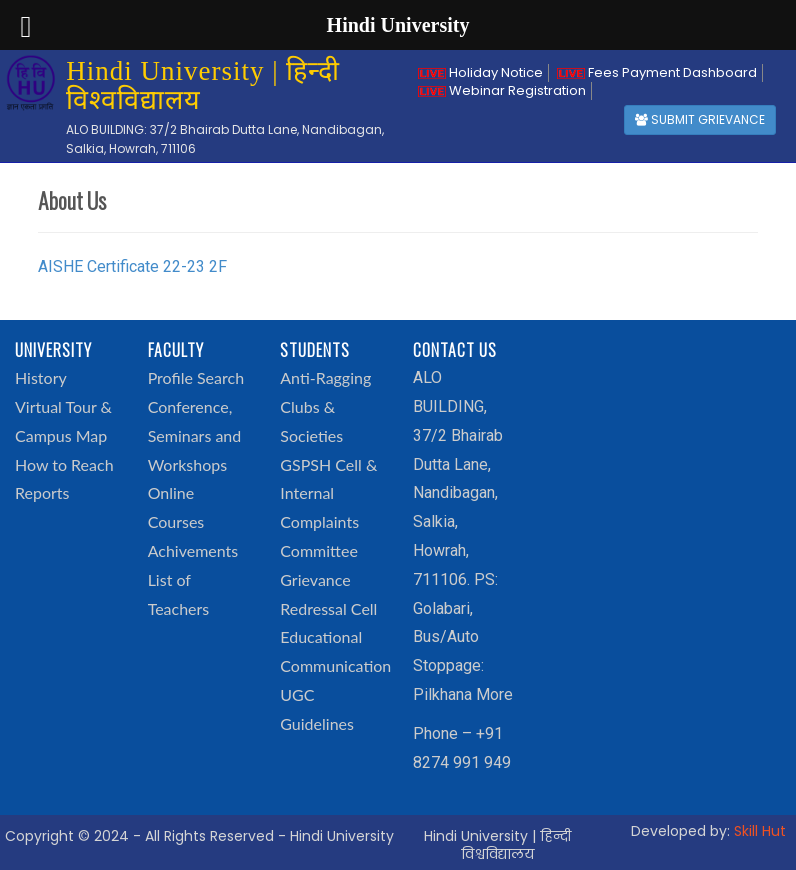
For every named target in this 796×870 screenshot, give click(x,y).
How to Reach (64, 464)
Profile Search (196, 377)
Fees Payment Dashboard (657, 72)
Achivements (193, 550)
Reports (42, 492)
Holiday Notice (480, 72)
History (41, 377)
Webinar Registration (502, 90)
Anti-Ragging (325, 377)
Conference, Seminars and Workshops (195, 435)
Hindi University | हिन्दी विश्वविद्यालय (497, 845)
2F (218, 266)
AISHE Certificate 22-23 (121, 266)
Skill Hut (760, 831)
